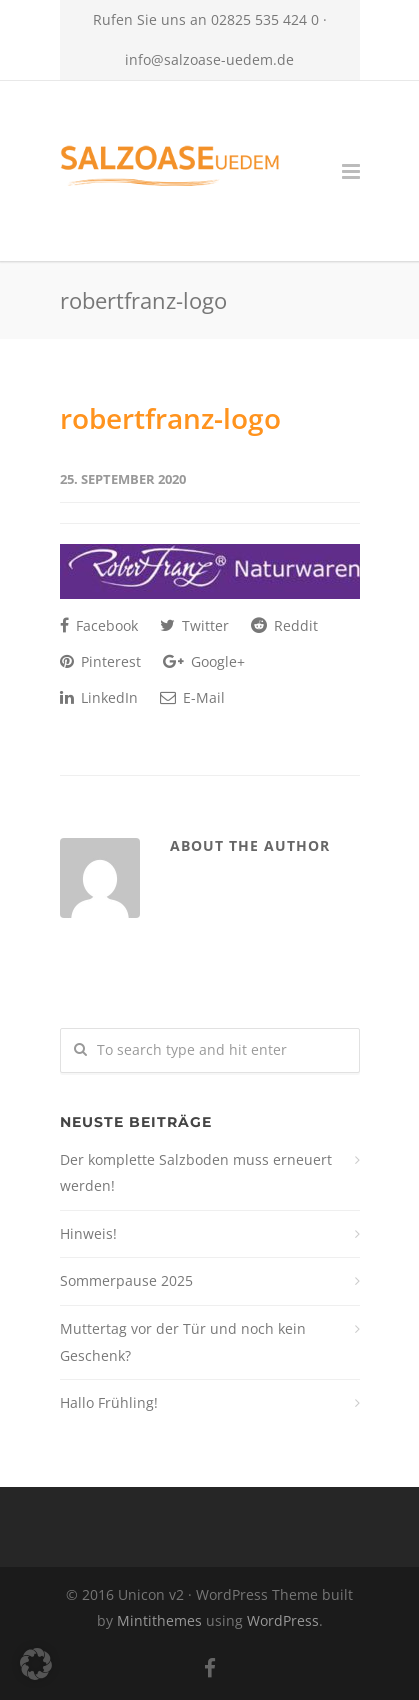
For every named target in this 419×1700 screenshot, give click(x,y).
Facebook (99, 625)
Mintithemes (159, 1620)
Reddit (284, 625)
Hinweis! (88, 1233)
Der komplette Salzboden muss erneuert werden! (196, 1173)
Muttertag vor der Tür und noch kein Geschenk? (183, 1342)
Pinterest (100, 661)
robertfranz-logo (170, 418)
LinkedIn (99, 697)
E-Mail (192, 697)
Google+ (204, 661)
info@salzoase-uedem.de (209, 59)
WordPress (283, 1620)
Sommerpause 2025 (126, 1280)
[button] (36, 1664)
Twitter (194, 625)
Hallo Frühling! (109, 1402)
